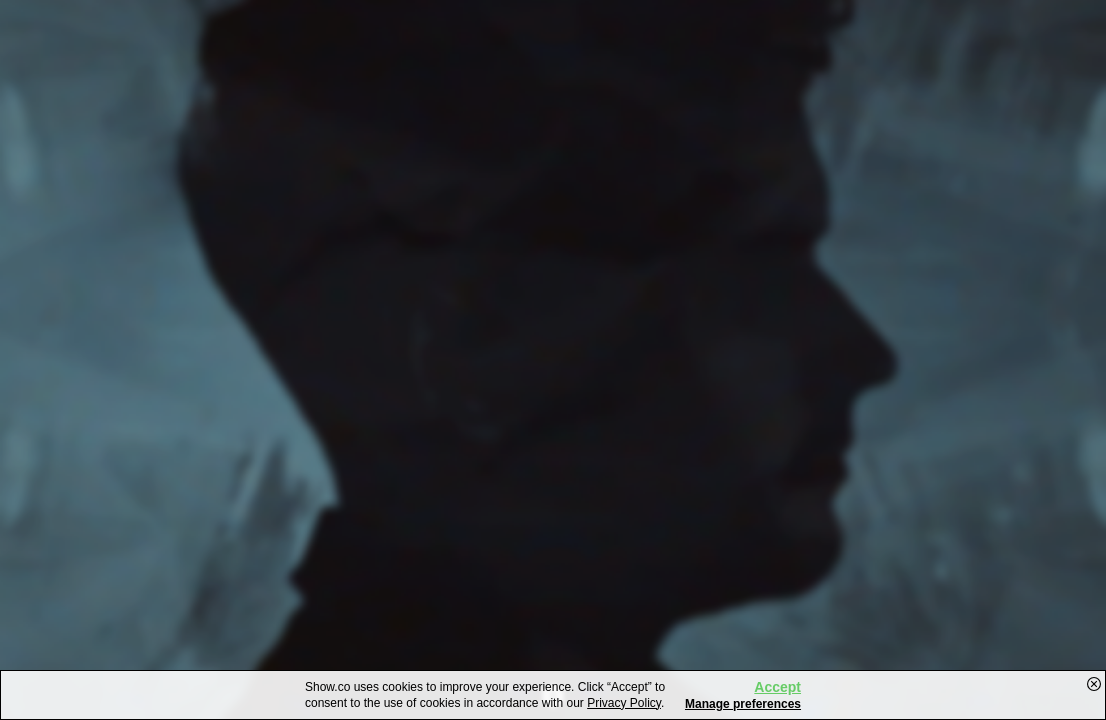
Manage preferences (743, 704)
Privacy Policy (624, 703)
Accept (777, 687)
